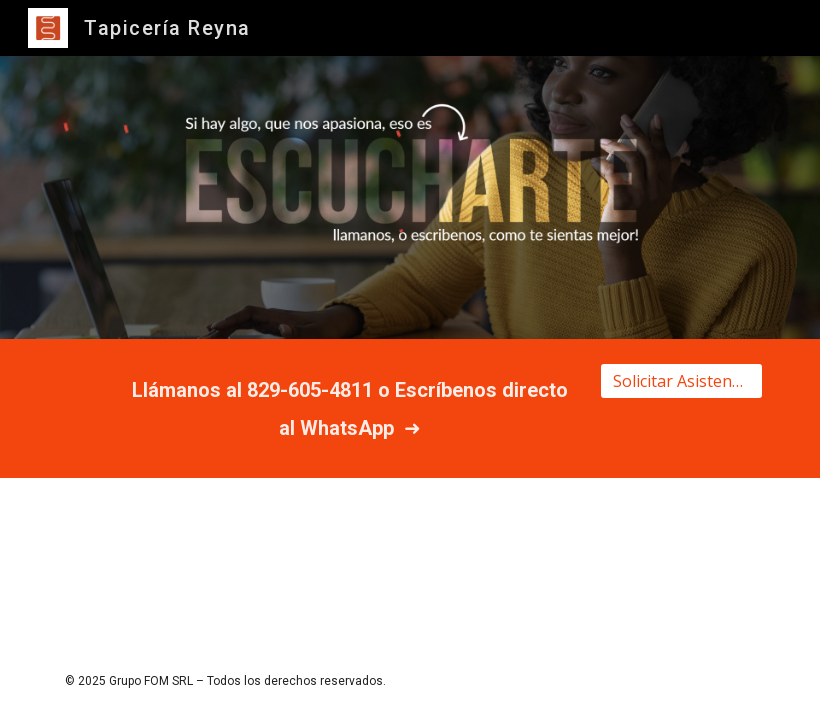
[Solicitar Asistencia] (681, 381)
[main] (349, 408)
